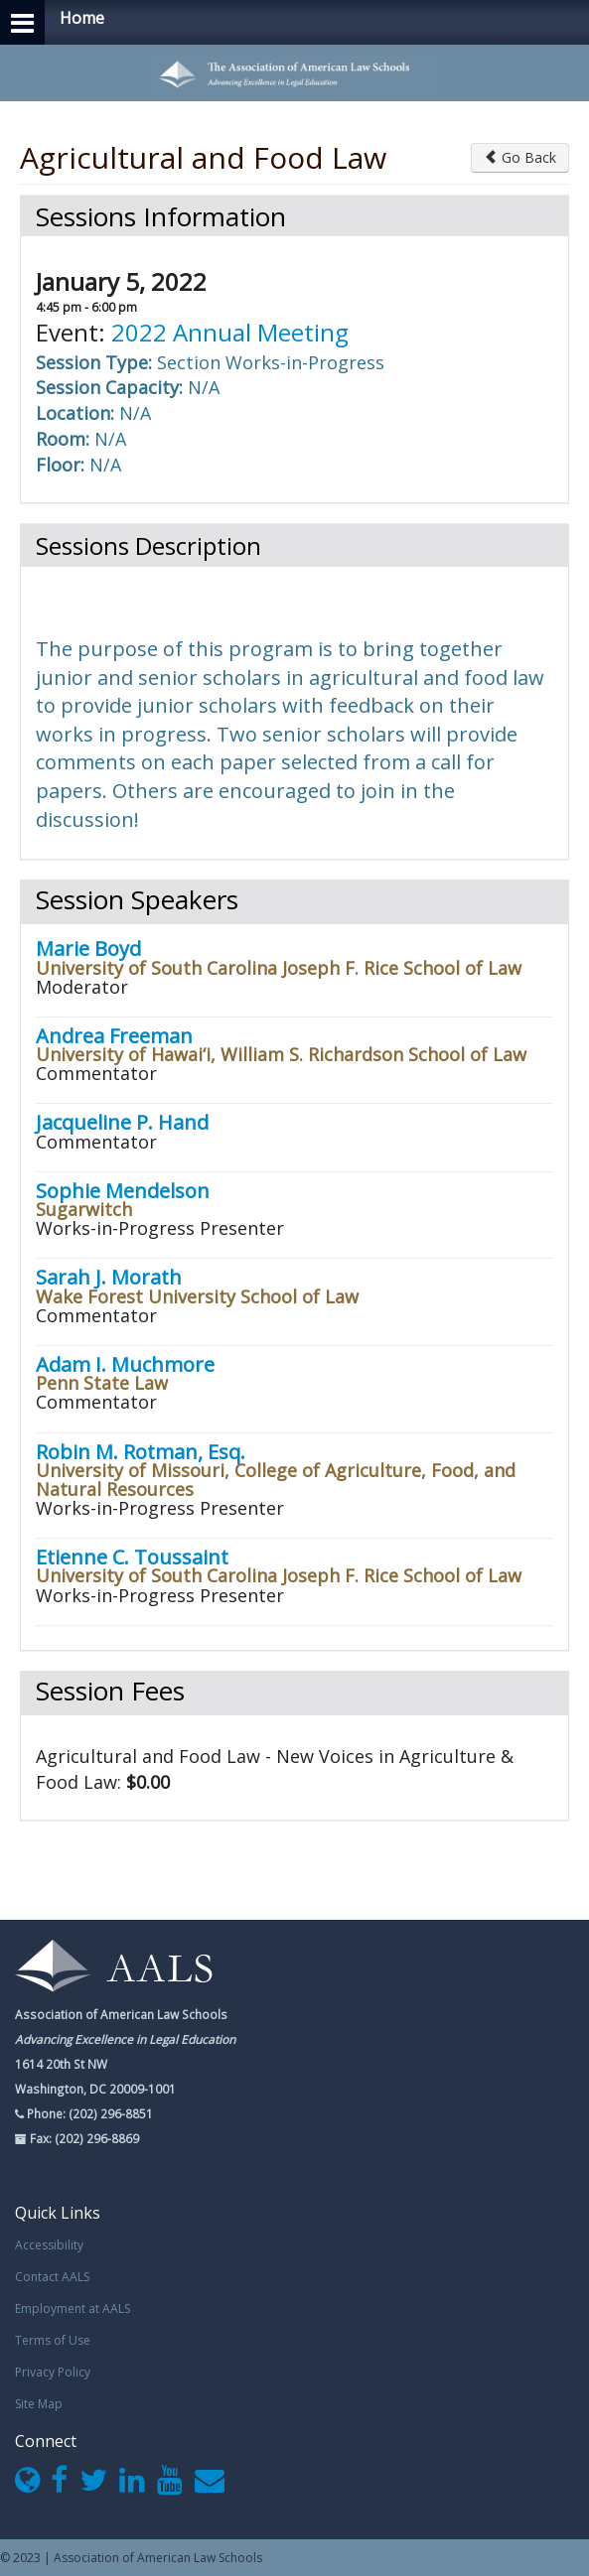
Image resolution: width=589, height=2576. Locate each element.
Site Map (39, 2403)
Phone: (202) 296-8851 (88, 2113)
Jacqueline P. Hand (122, 1122)
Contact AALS (52, 2276)
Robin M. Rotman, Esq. (140, 1451)
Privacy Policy (52, 2372)
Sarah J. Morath (109, 1277)
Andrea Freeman (114, 1035)
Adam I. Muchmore (125, 1364)
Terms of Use (52, 2340)
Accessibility (49, 2245)
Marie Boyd (88, 948)
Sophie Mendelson (123, 1190)
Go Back (520, 157)
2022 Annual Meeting (230, 332)
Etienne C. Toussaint (132, 1557)
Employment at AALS (72, 2308)
